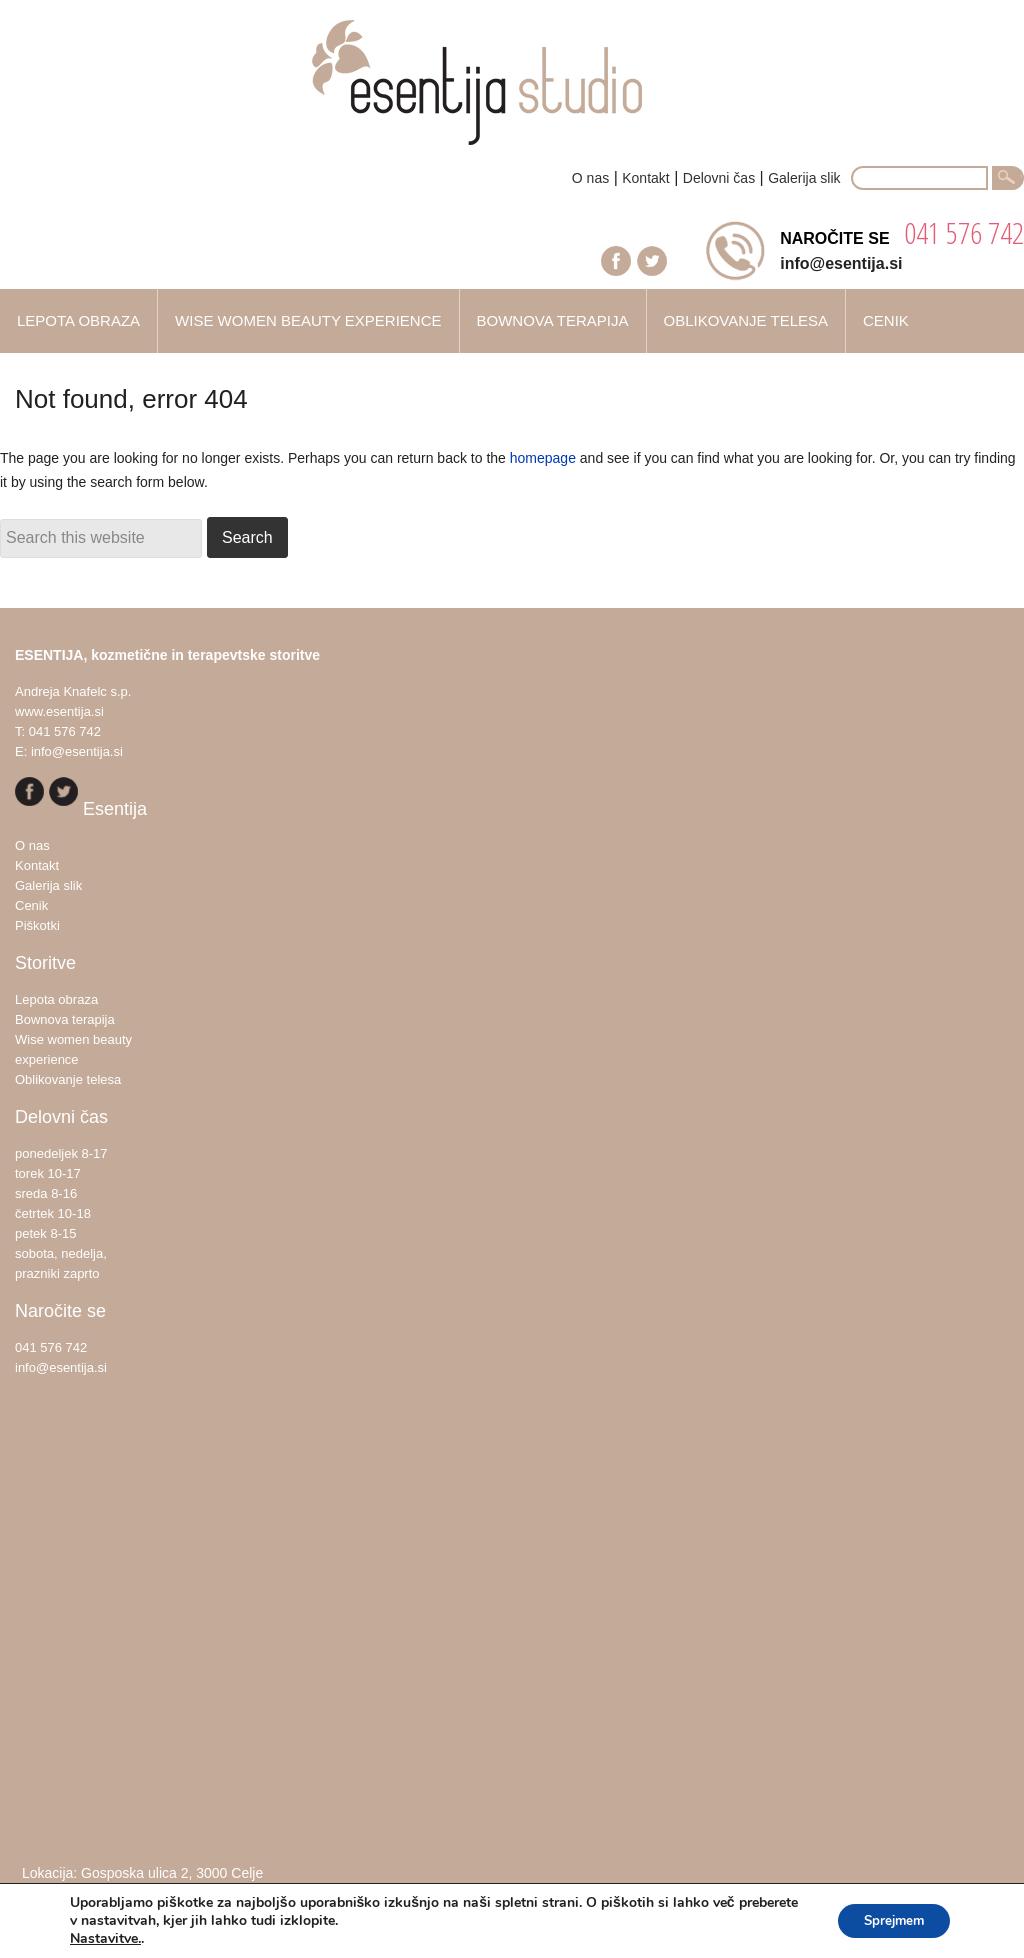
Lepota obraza (56, 999)
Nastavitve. (105, 1939)
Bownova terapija (65, 1019)
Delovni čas (719, 178)
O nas (590, 178)
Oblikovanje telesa (68, 1079)
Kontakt (645, 178)
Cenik (31, 905)
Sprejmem (888, 1920)
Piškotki (37, 925)
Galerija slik (804, 178)
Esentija (512, 92)
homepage (543, 458)
